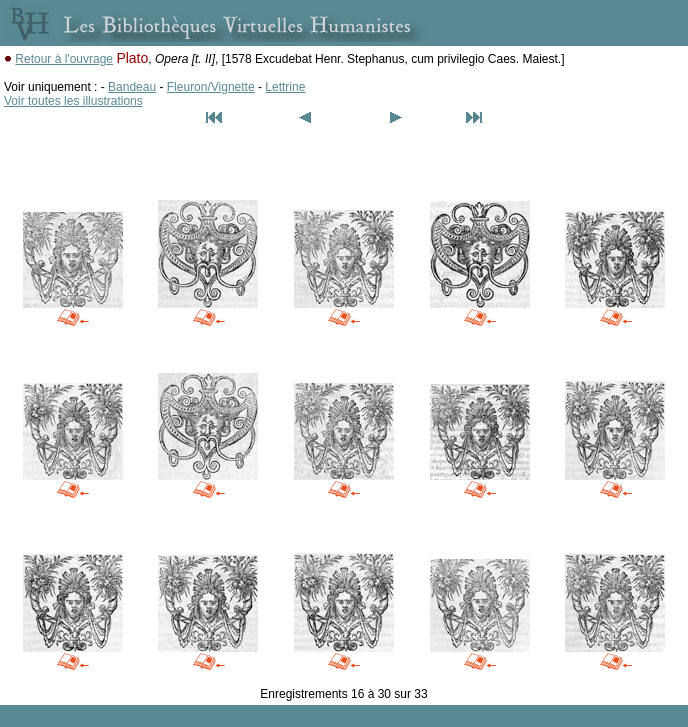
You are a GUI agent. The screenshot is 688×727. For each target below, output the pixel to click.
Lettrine (285, 87)
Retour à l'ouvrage (64, 59)
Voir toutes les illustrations (73, 101)
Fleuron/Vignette (211, 87)
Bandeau (132, 87)
